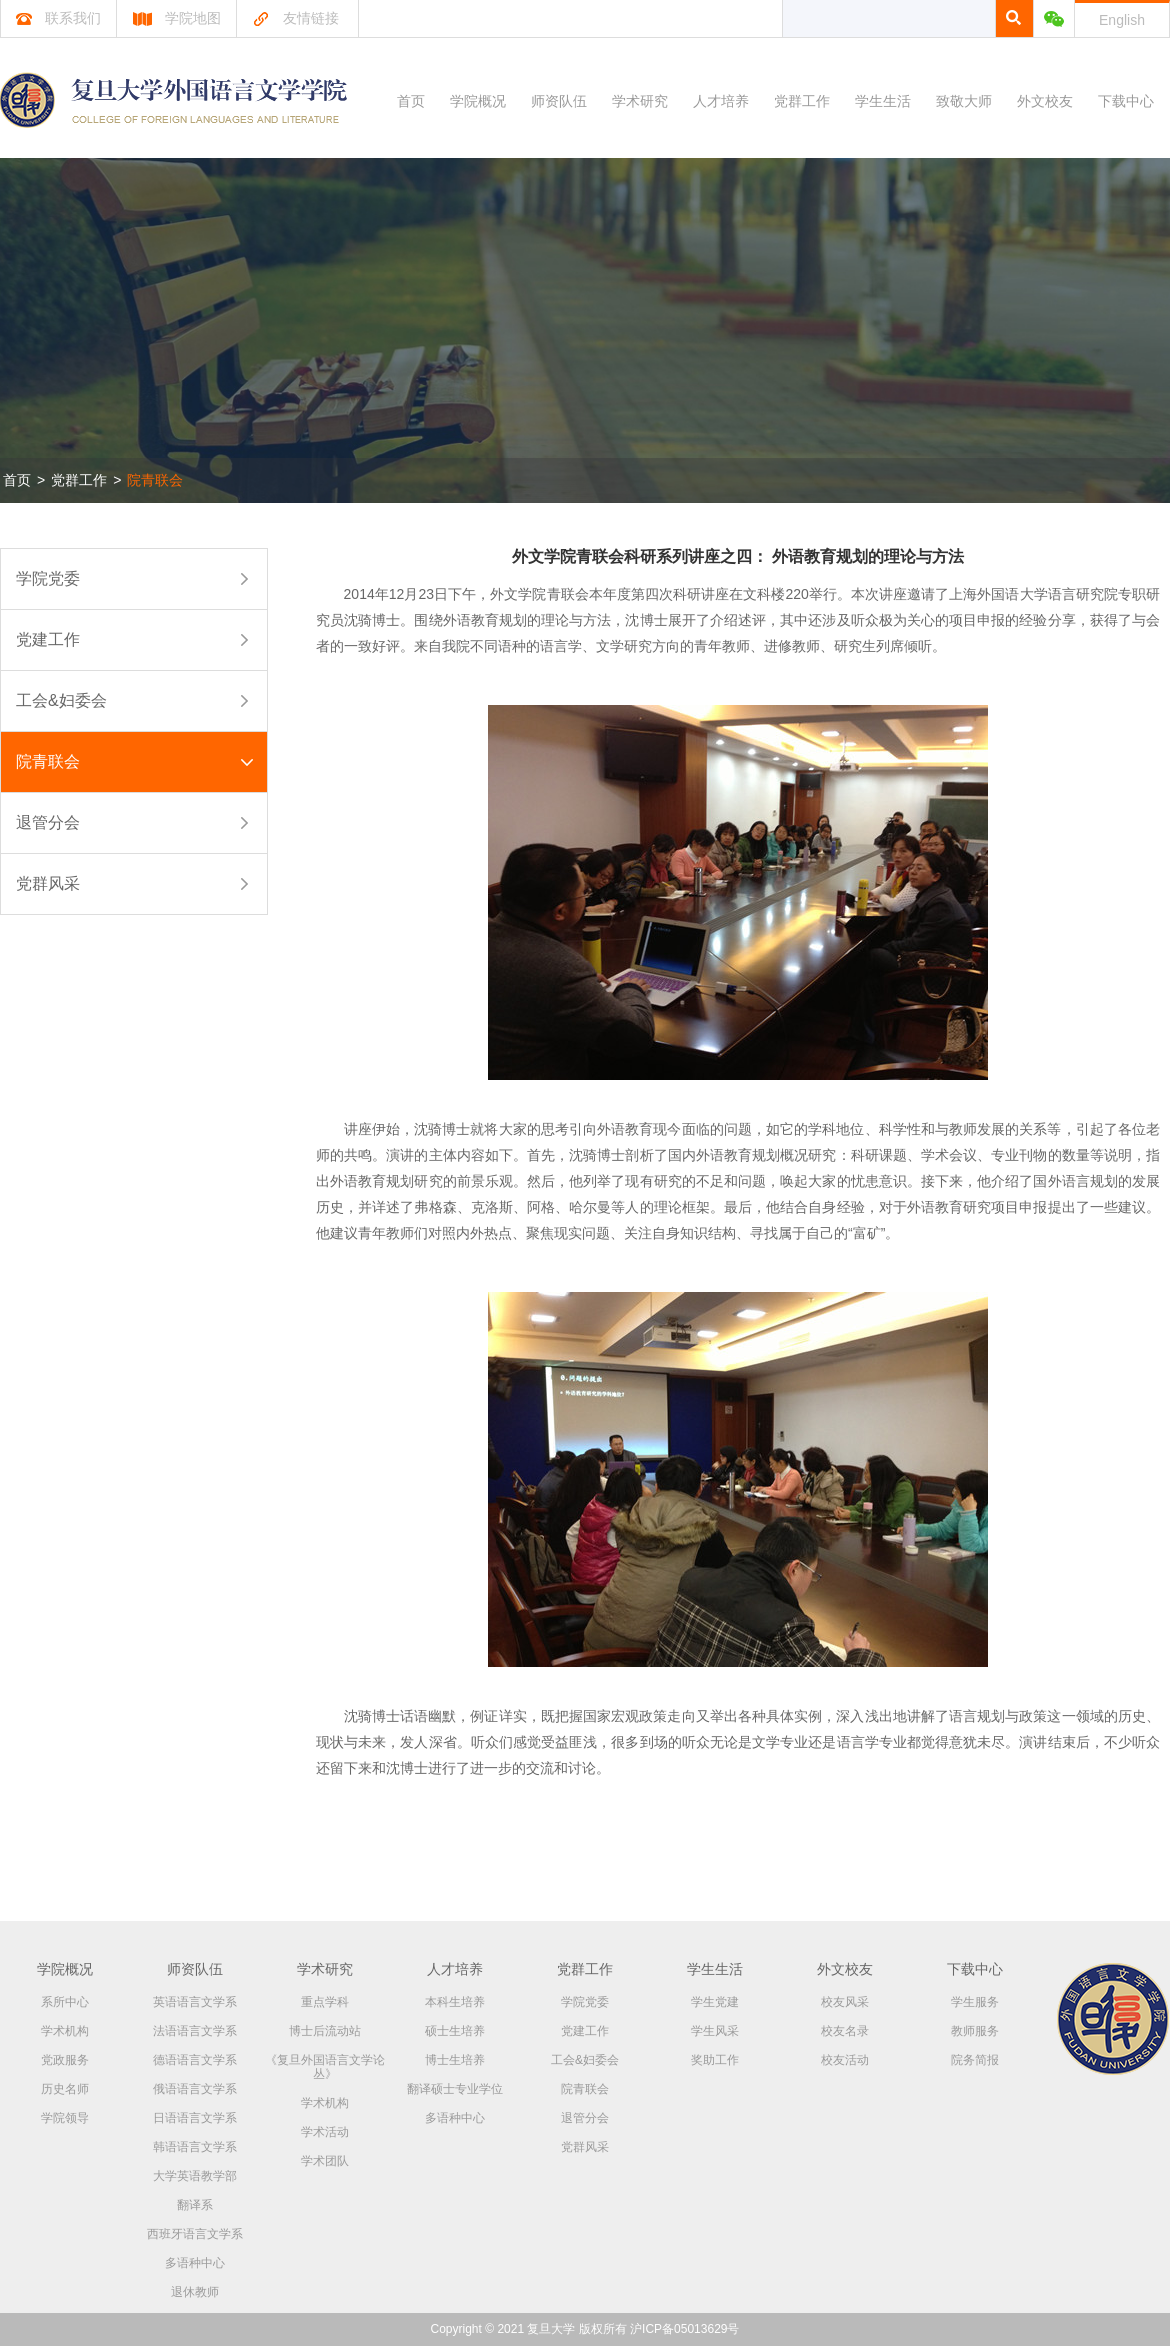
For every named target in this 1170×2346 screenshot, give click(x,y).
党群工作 (802, 101)
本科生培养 (455, 2002)
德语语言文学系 (195, 2060)
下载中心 (1126, 101)
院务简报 (975, 2060)
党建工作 (48, 639)
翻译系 (195, 2205)
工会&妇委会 (61, 700)
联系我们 (58, 18)
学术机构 (65, 2031)
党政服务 (65, 2060)
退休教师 (195, 2292)
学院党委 (48, 578)
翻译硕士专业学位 (455, 2089)
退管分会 (48, 822)
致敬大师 (964, 101)
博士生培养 (455, 2060)
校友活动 (845, 2060)
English (1122, 20)
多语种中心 (195, 2263)
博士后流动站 (325, 2031)
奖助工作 (715, 2060)
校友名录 (845, 2031)
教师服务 (975, 2031)
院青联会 (155, 480)
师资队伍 (559, 101)
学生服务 (975, 2002)
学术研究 (640, 101)
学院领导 (65, 2118)
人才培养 (721, 101)
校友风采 (845, 2002)
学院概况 (478, 101)
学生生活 (883, 101)
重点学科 (325, 2002)
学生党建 (715, 2002)
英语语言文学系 (195, 2002)
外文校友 (1045, 101)
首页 (411, 101)
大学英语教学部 (195, 2176)
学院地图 (176, 18)
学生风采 (715, 2031)
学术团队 (325, 2161)
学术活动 (325, 2132)
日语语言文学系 (195, 2118)
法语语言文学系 (195, 2031)
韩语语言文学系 (195, 2147)
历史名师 (65, 2089)
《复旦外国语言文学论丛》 (325, 2067)
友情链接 (295, 18)
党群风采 (48, 883)
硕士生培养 (455, 2031)
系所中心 (65, 2002)
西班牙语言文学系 (195, 2234)
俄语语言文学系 (195, 2089)
